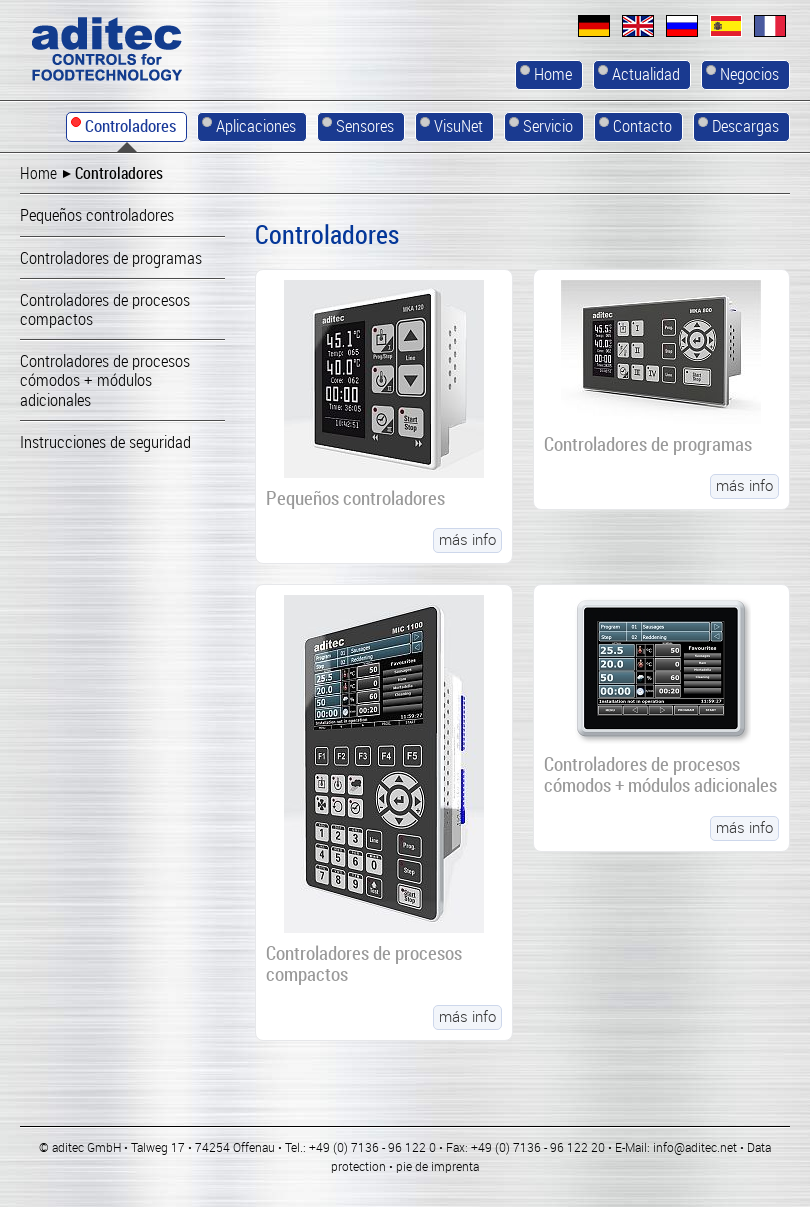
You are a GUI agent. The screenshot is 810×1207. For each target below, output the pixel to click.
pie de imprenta (437, 1167)
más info (467, 540)
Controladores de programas (648, 444)
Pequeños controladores (355, 498)
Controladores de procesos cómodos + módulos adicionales (660, 775)
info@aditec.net (695, 1148)
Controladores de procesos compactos (364, 964)
